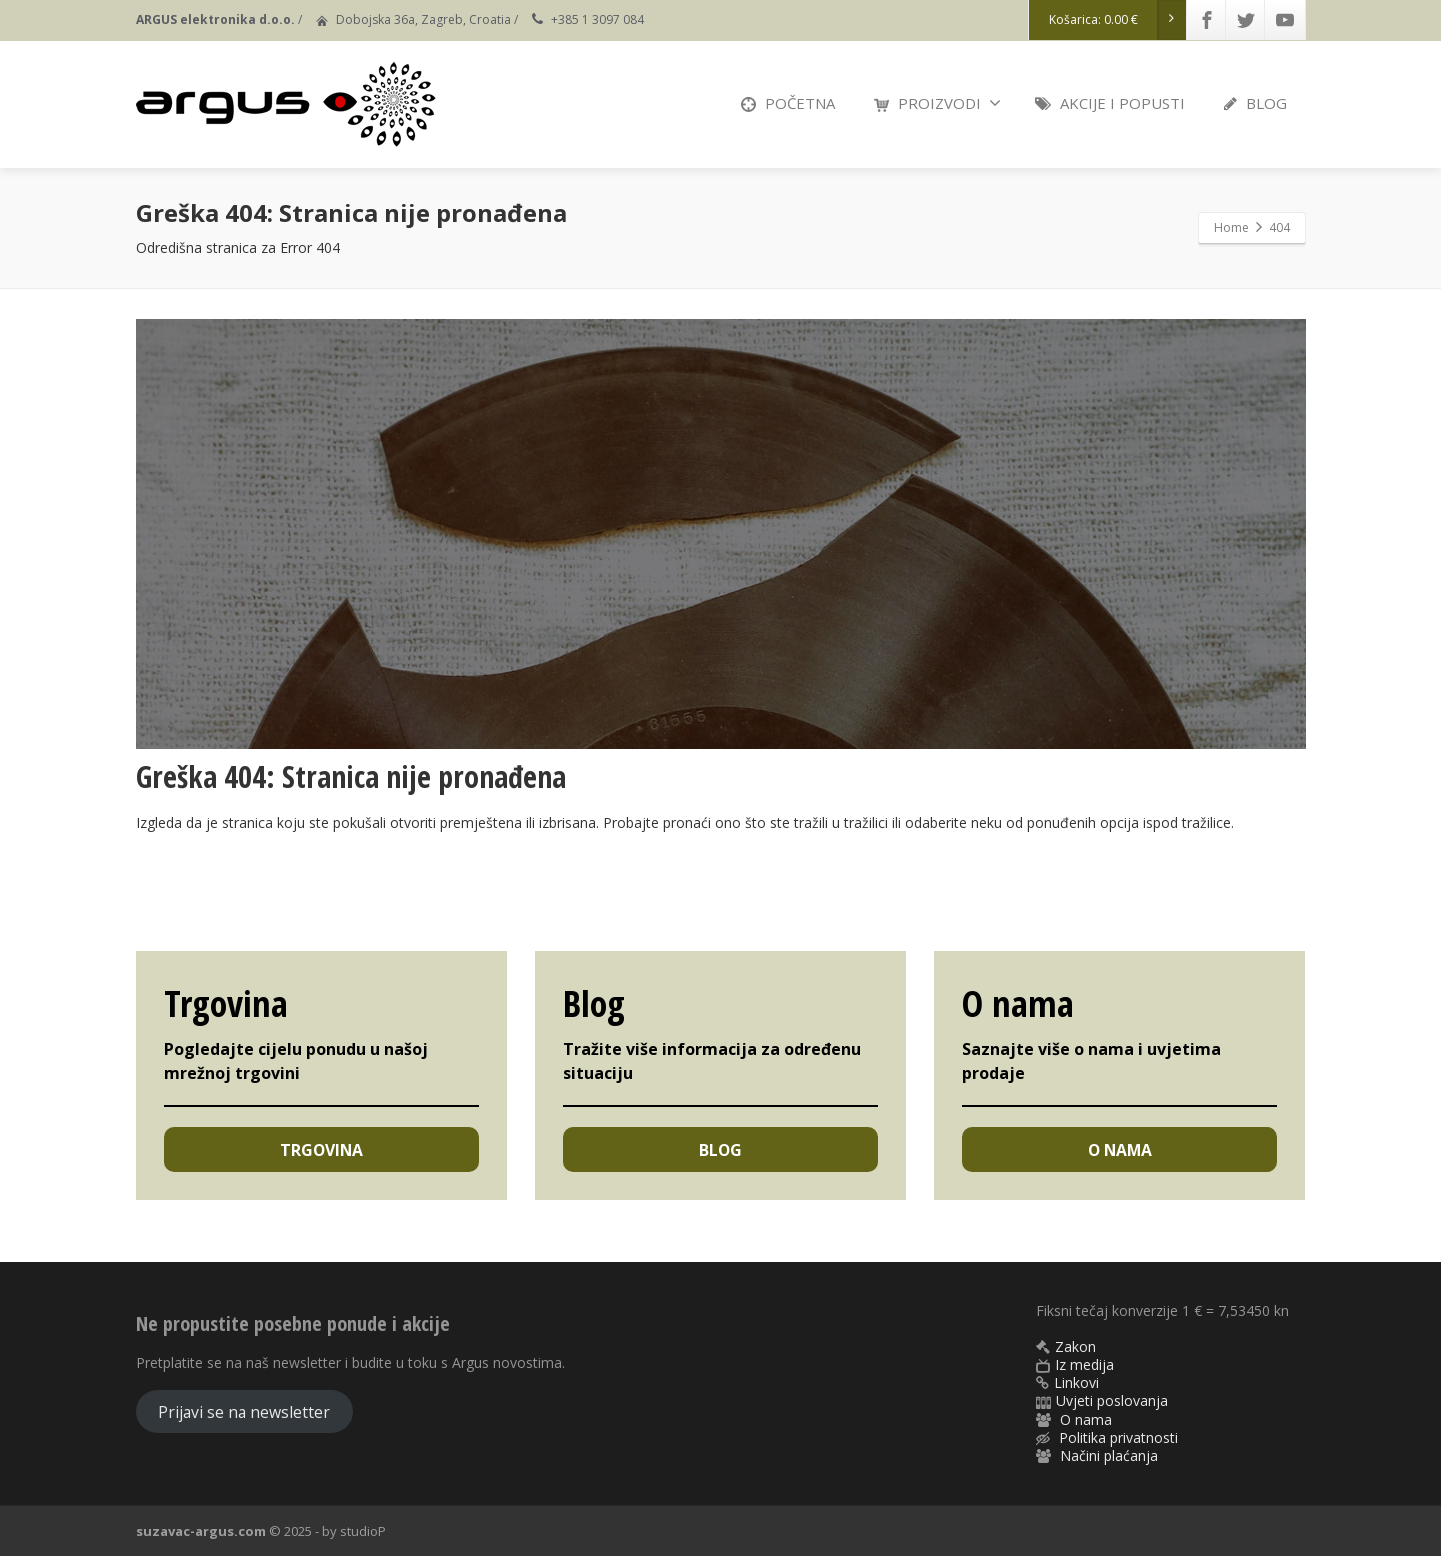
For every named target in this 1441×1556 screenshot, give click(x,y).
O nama (1086, 1419)
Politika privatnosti (1118, 1437)
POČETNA (788, 103)
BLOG (1255, 103)
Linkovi (1076, 1382)
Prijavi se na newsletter (244, 1412)
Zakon (1075, 1346)
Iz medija (1084, 1364)
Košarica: (1118, 20)
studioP (363, 1531)
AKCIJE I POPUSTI (1110, 103)
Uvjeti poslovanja (1112, 1400)
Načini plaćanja (1109, 1455)
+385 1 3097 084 (597, 19)
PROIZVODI (937, 103)
